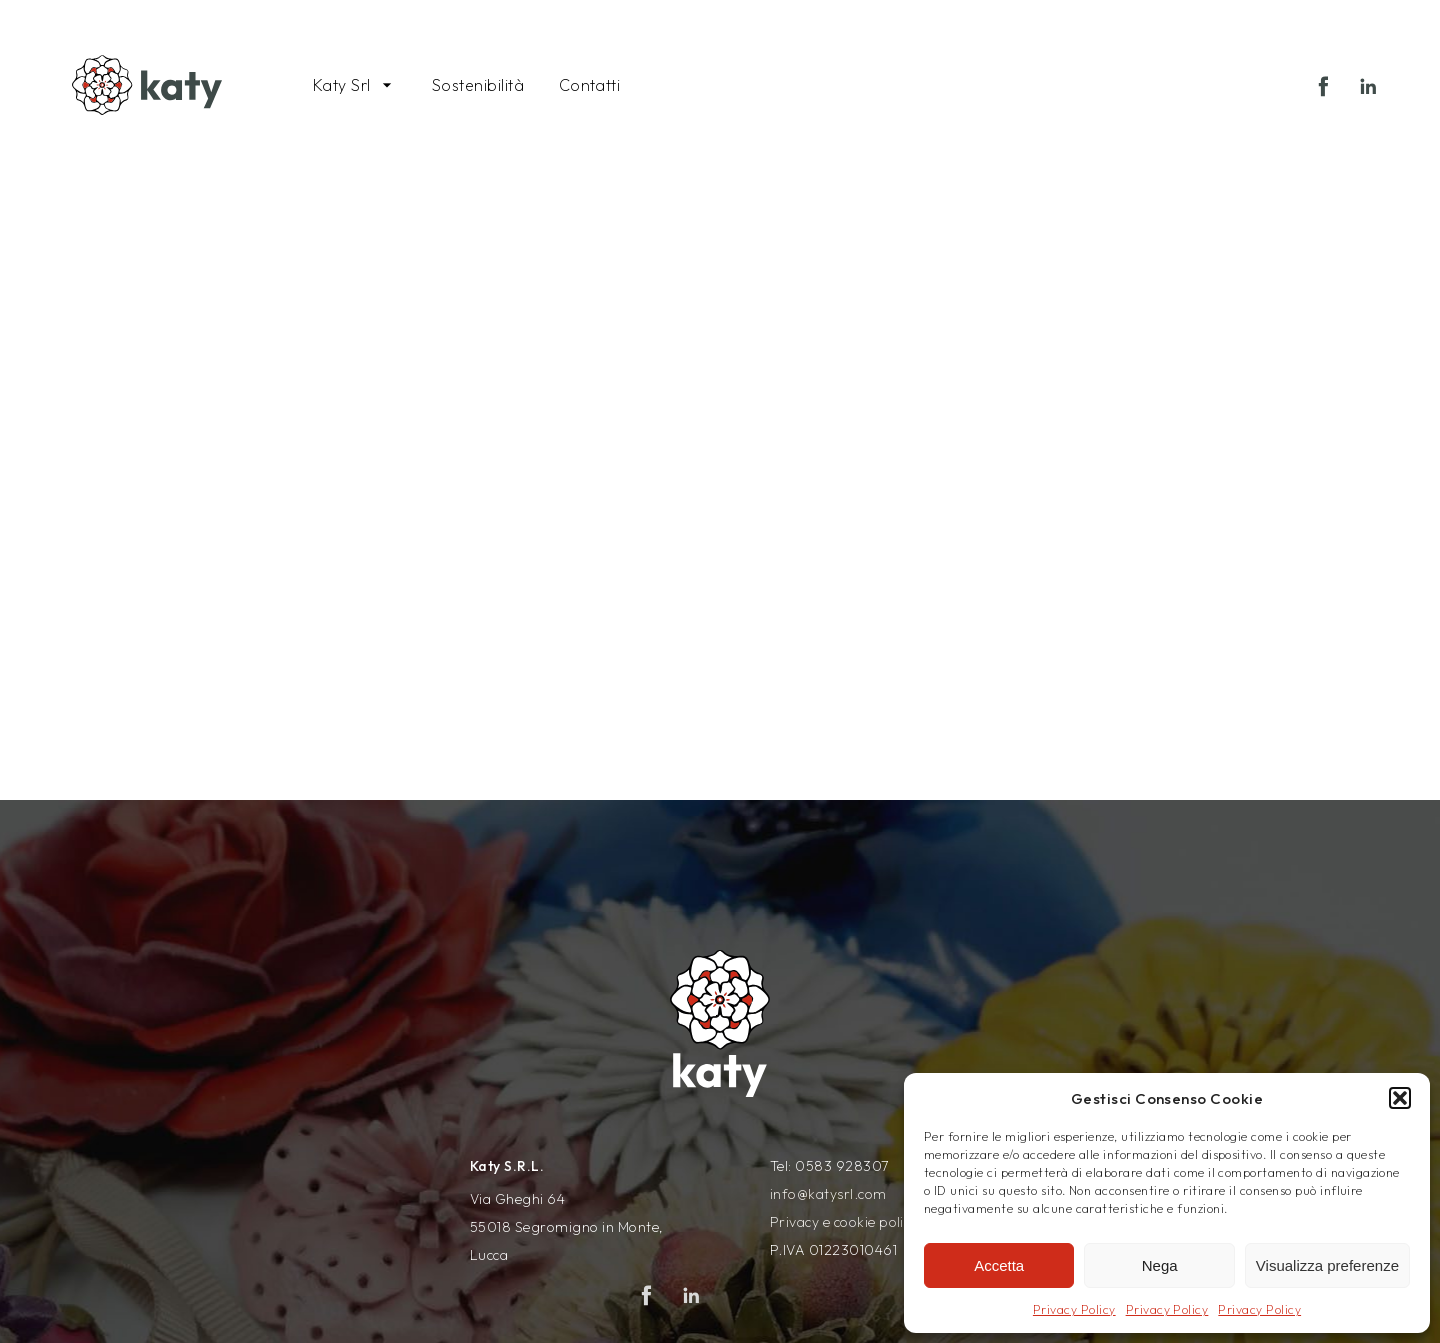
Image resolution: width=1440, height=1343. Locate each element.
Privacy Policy (1074, 1309)
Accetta (999, 1265)
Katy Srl (342, 85)
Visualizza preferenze (1327, 1265)
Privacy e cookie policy (844, 1222)
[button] (1400, 1098)
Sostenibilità (478, 85)
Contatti (590, 85)
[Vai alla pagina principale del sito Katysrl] (147, 80)
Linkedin (1374, 92)
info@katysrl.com (828, 1194)
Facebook (1329, 92)
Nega (1160, 1265)
